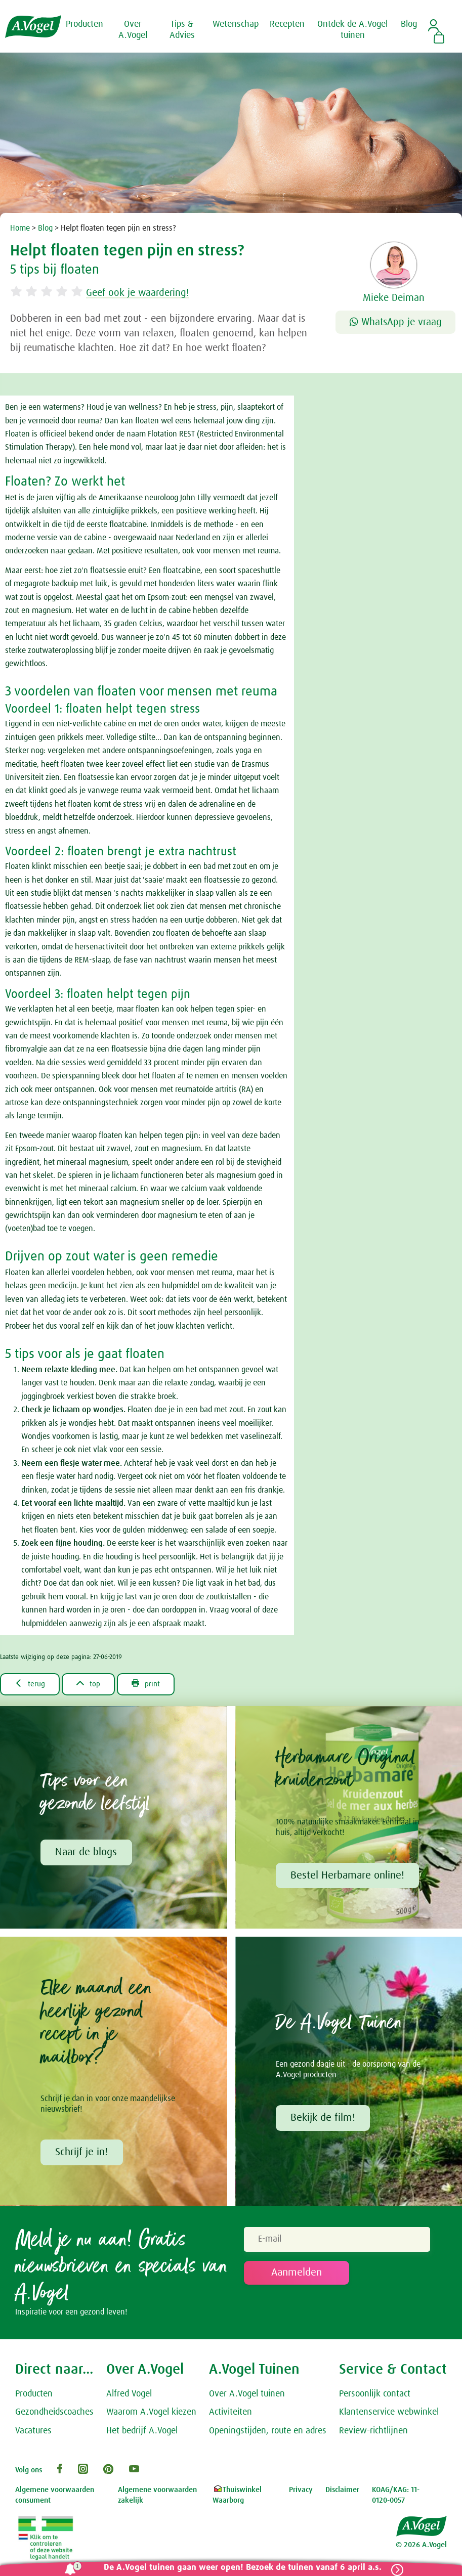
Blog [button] (409, 24)
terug (31, 1683)
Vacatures (33, 2432)
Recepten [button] (287, 24)
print (151, 1683)
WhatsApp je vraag (396, 322)
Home (20, 228)
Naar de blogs (86, 1852)
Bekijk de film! (323, 2118)
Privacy (301, 2491)
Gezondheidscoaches (54, 2413)
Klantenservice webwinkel (389, 2413)
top (91, 1683)
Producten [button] (84, 24)
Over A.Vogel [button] (132, 30)
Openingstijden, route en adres (267, 2432)
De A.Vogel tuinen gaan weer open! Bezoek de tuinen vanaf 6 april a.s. (241, 2567)
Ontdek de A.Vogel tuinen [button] (352, 30)
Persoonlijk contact (374, 2394)
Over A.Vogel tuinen (247, 2394)
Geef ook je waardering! (143, 292)
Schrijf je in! (82, 2153)
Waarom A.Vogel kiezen (151, 2413)
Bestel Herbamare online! (348, 1876)
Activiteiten (230, 2413)
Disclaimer (342, 2491)
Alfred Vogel (129, 2394)
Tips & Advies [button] (182, 30)
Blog (45, 228)
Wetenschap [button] (236, 24)
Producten (34, 2394)
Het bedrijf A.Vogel (142, 2432)
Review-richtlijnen (373, 2432)
